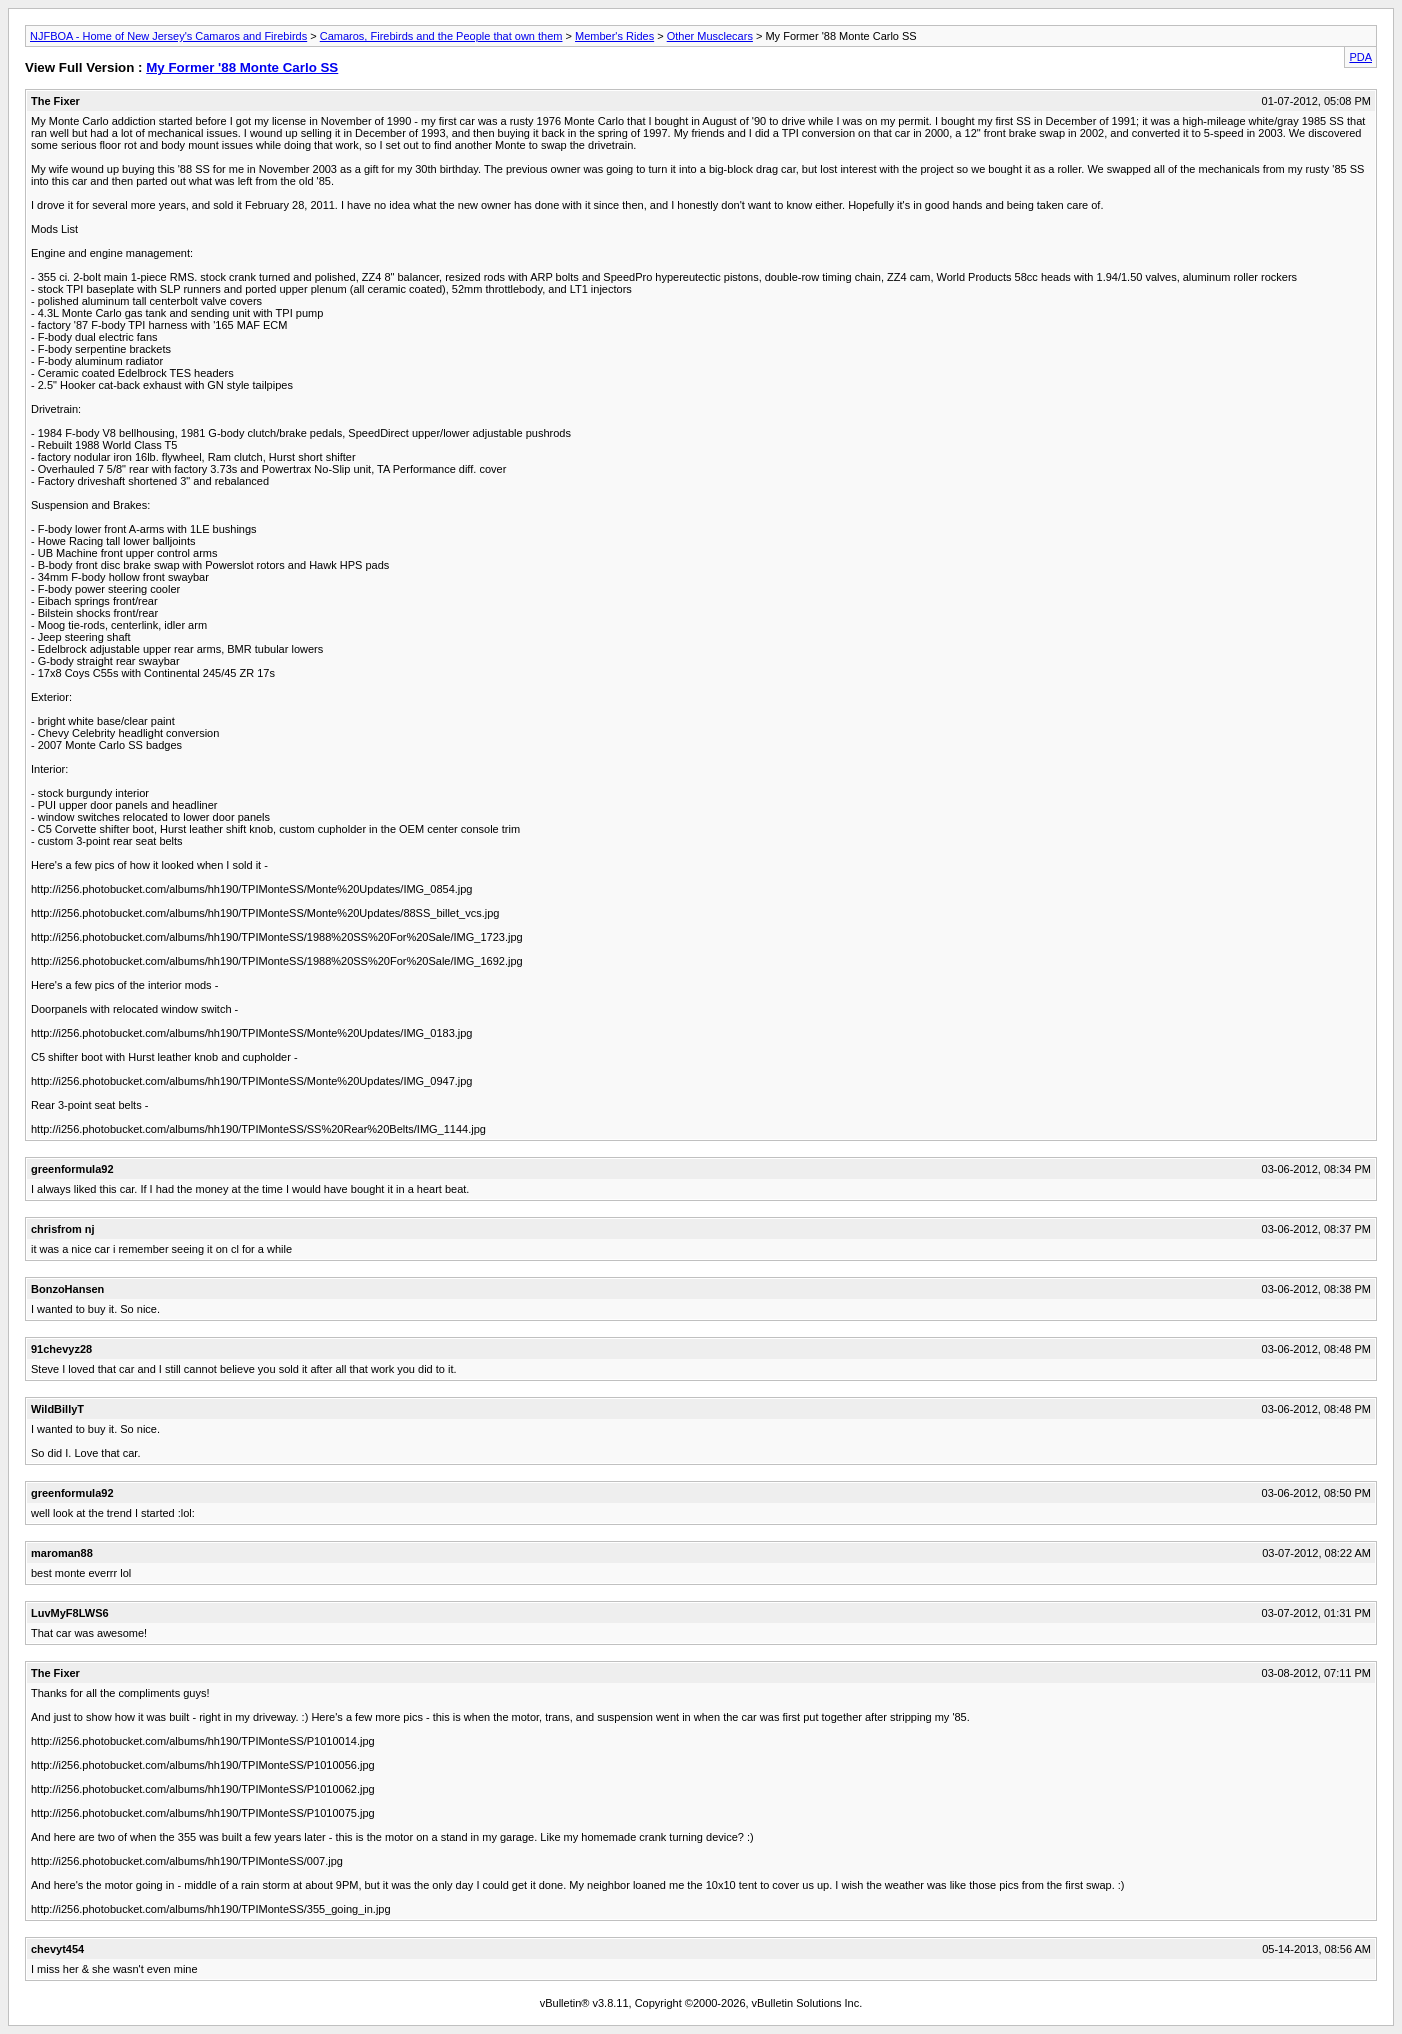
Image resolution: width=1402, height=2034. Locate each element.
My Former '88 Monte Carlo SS (242, 67)
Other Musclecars (710, 36)
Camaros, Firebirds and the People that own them (441, 36)
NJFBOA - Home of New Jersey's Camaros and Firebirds (168, 36)
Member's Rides (614, 36)
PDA (1360, 57)
